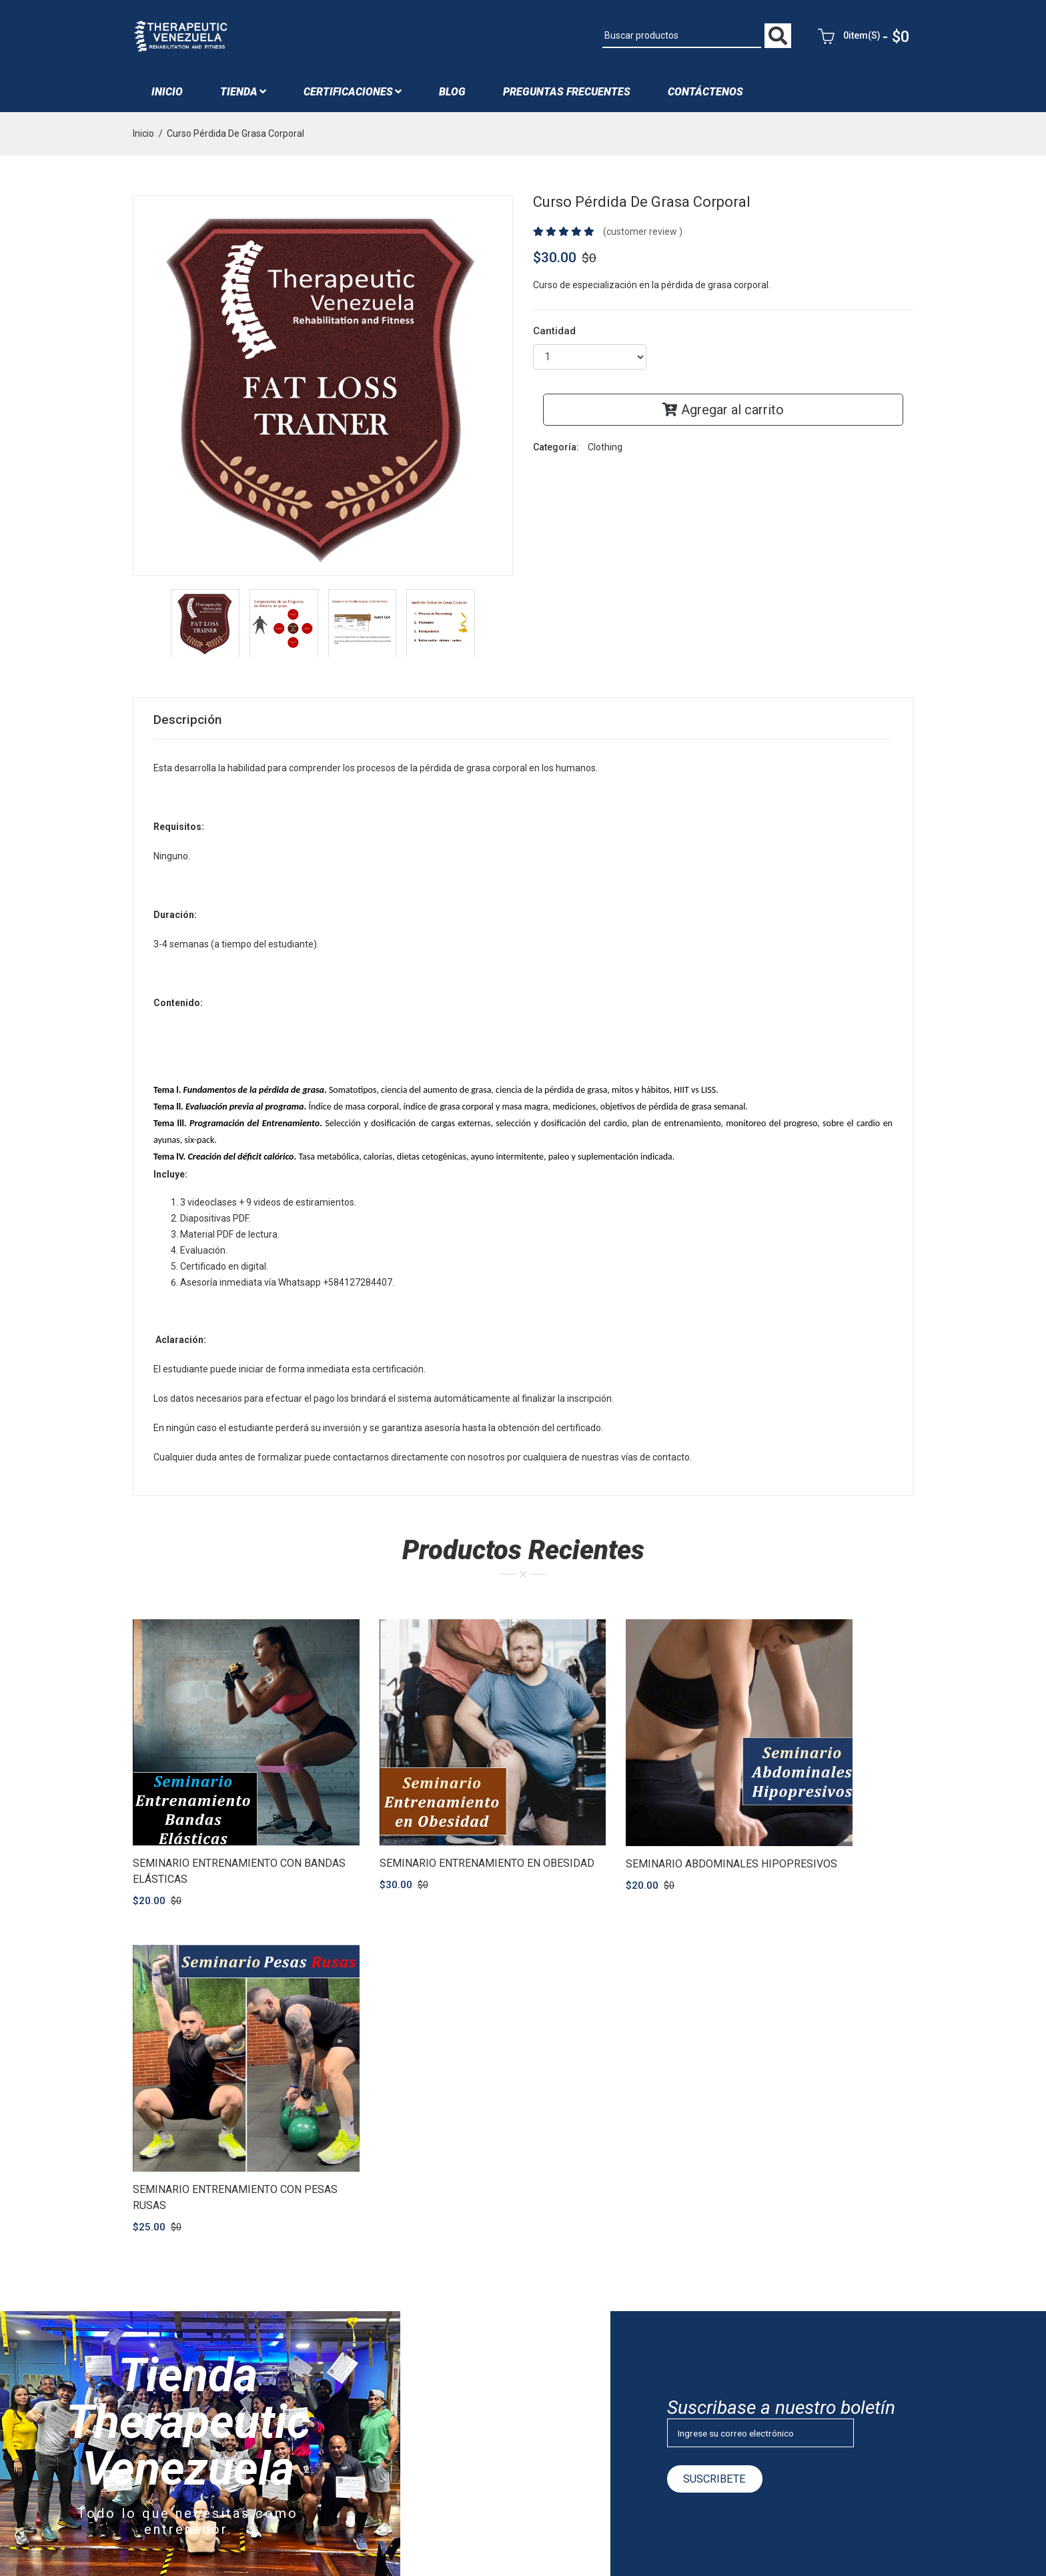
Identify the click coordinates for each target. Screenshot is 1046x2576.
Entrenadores (428, 2351)
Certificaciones (353, 97)
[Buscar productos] (681, 39)
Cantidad (554, 336)
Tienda (243, 97)
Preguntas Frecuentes (566, 97)
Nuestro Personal (436, 2328)
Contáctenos (705, 97)
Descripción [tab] (189, 726)
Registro (417, 2445)
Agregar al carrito (723, 415)
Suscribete (720, 2115)
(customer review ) (642, 237)
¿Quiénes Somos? (438, 2305)
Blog (409, 2375)
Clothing (605, 452)
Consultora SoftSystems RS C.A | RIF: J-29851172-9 (353, 2542)
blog (452, 97)
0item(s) (865, 39)
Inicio (167, 97)
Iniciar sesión (427, 2422)
